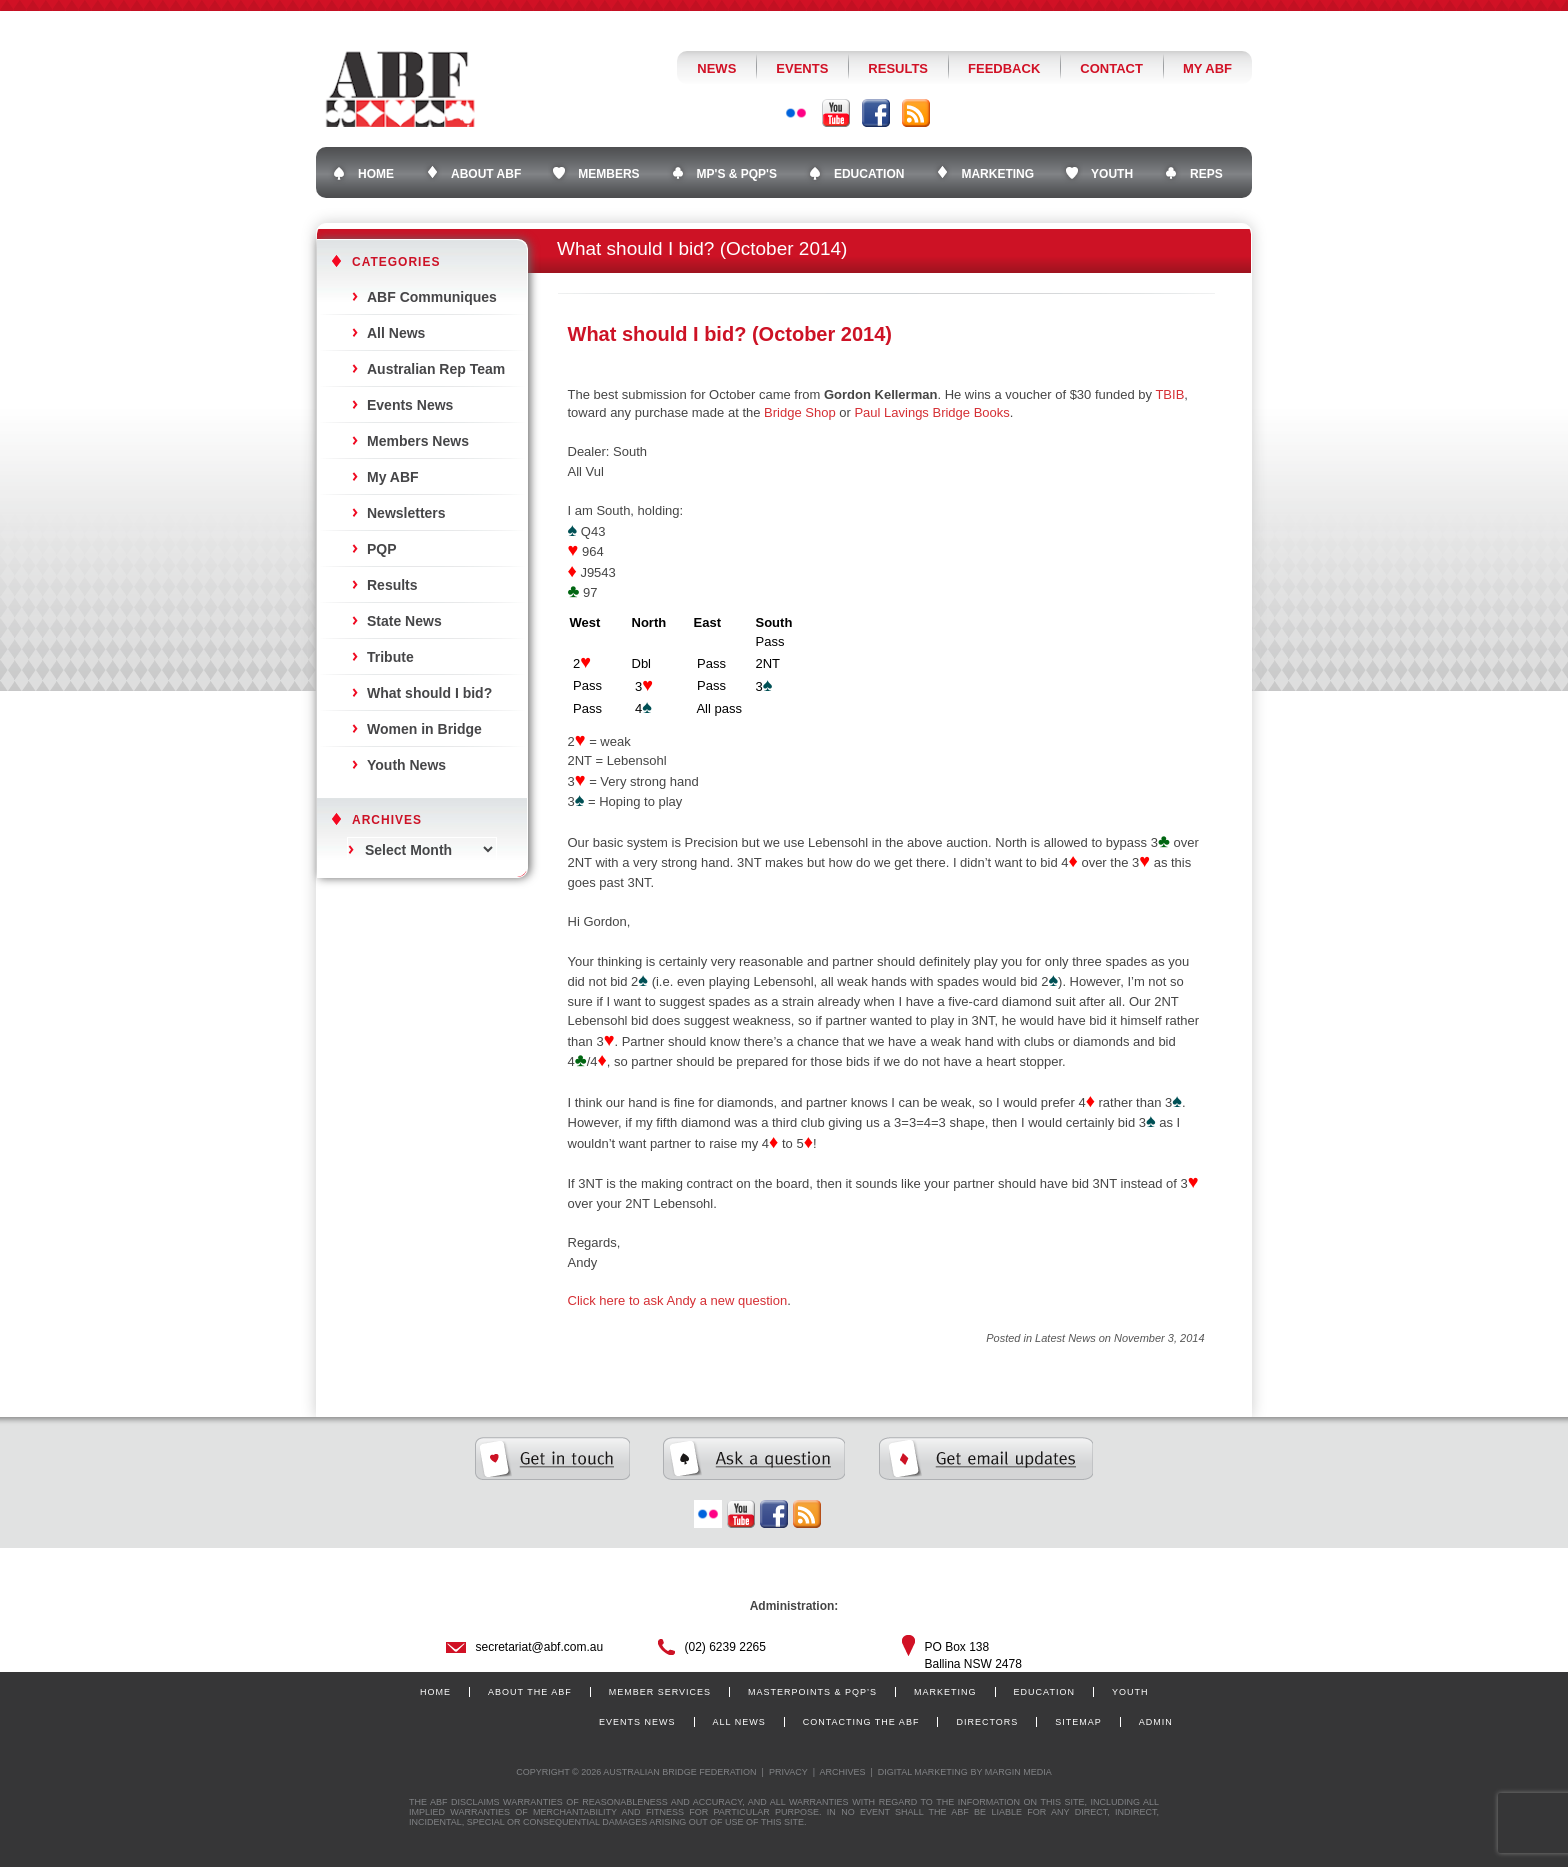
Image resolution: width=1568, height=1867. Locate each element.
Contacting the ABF (861, 1722)
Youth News (406, 765)
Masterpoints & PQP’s (812, 1692)
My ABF (1207, 68)
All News (396, 333)
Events (802, 68)
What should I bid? (429, 693)
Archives (842, 1772)
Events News (410, 405)
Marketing (945, 1692)
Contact (1111, 68)
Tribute (390, 657)
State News (404, 621)
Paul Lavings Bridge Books (931, 412)
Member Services (660, 1692)
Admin (1156, 1722)
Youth (1130, 1692)
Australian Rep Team (436, 369)
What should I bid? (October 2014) (730, 334)
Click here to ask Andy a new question (678, 1300)
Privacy (788, 1772)
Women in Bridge (424, 729)
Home (435, 1692)
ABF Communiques (432, 297)
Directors (987, 1722)
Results (898, 68)
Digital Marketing (923, 1772)
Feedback (1004, 68)
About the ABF (530, 1692)
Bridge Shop (800, 412)
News (716, 68)
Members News (418, 441)
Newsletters (406, 513)
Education (1044, 1692)
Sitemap (1078, 1722)
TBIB (1169, 394)
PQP (382, 549)
